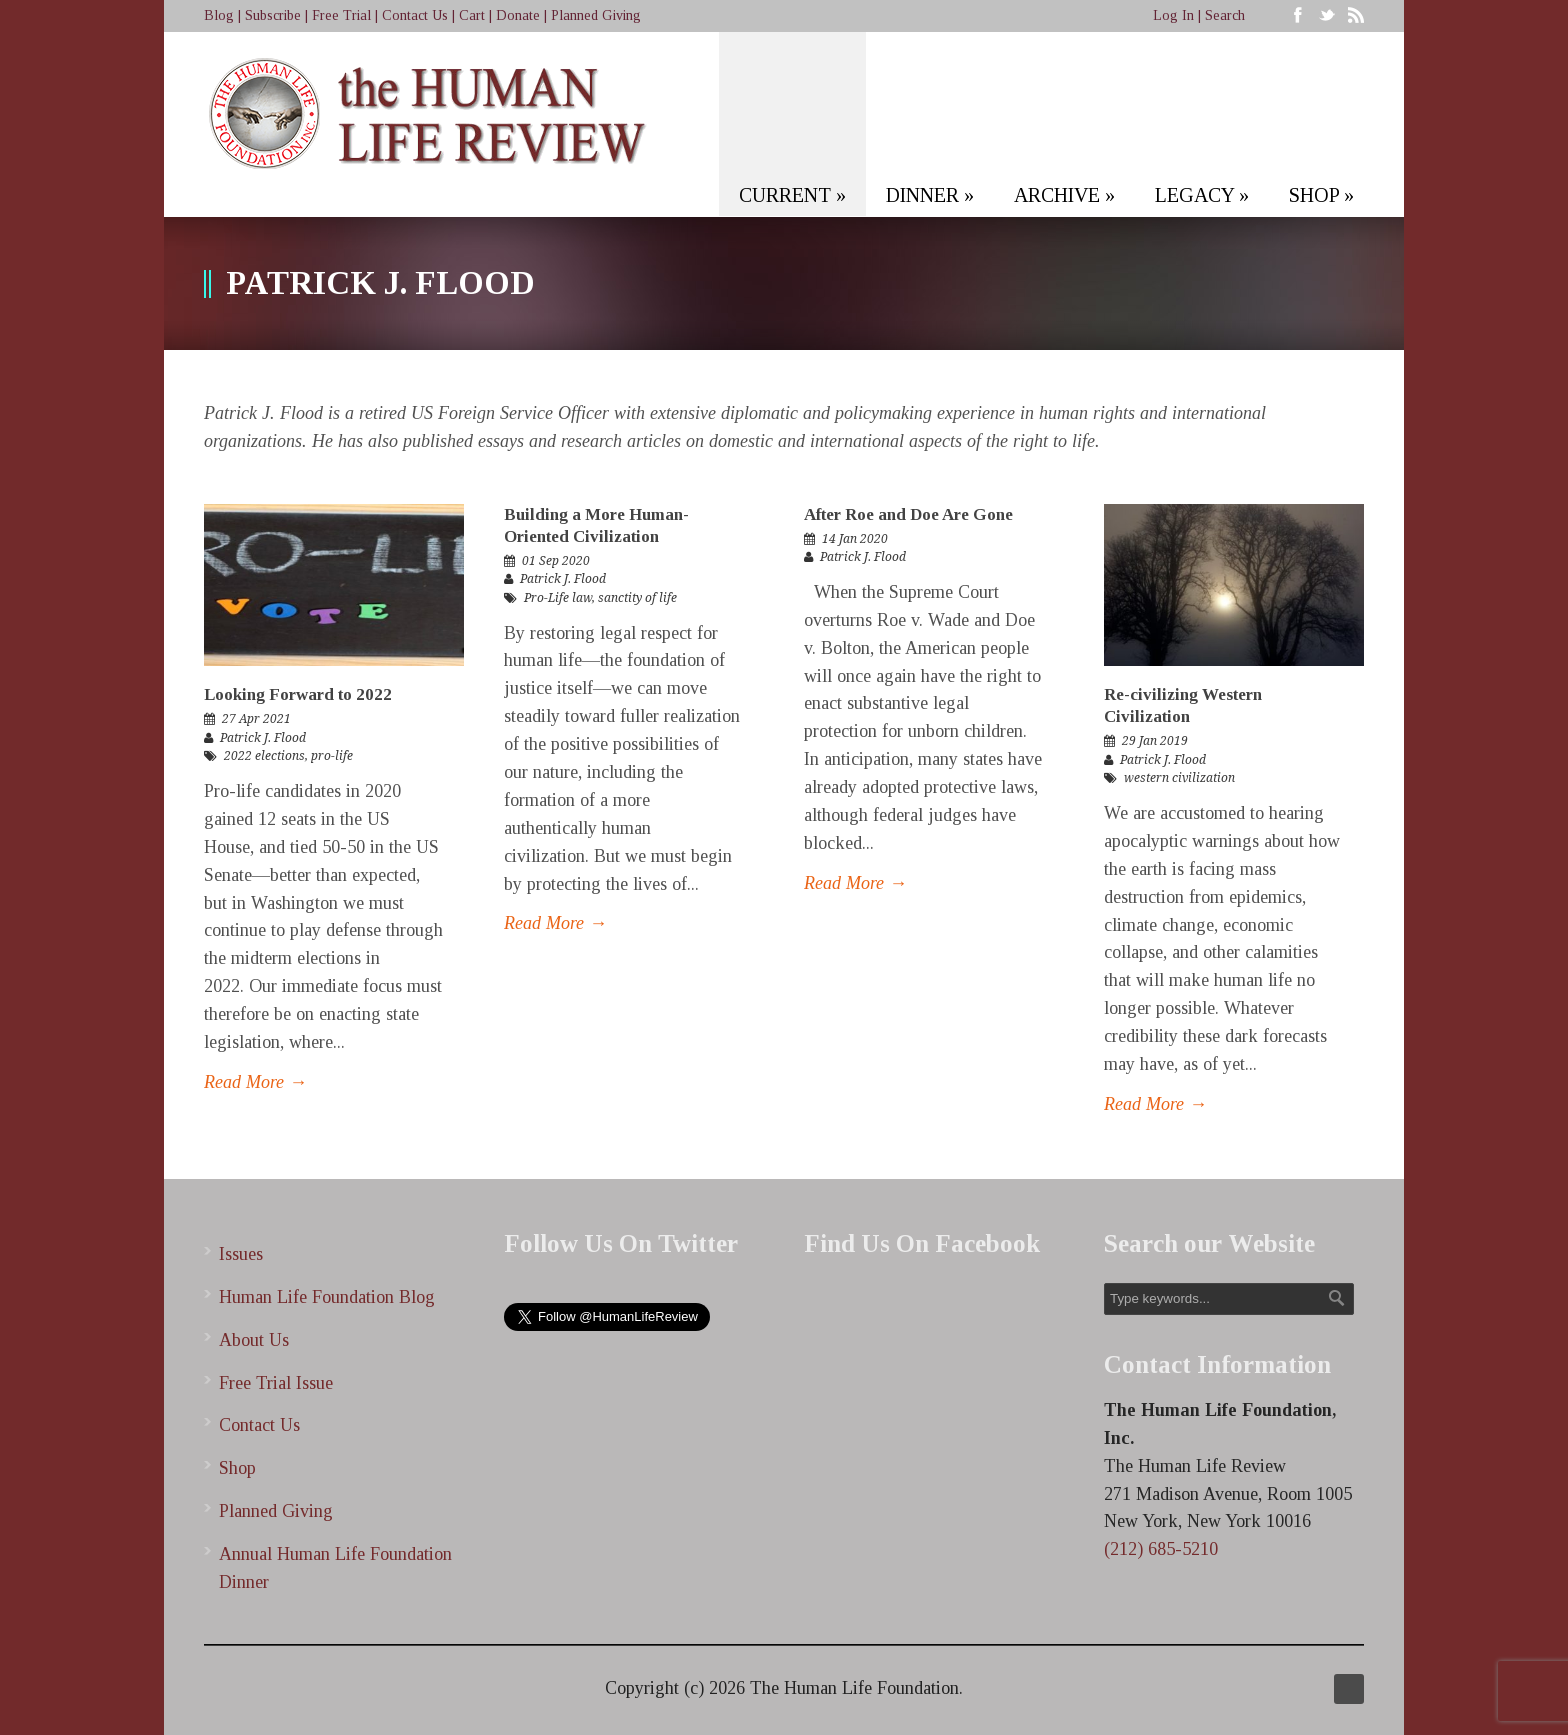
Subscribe (273, 15)
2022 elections (264, 756)
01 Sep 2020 (556, 561)
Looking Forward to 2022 (298, 694)
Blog (219, 15)
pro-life (332, 756)
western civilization (1179, 778)
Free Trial (341, 15)
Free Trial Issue (276, 1383)
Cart (472, 15)
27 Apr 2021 (256, 719)
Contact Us (415, 15)
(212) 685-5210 (1161, 1549)
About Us (254, 1340)
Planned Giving (596, 15)
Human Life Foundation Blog (327, 1297)
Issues (241, 1254)
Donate (518, 15)
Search (1225, 15)
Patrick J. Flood (263, 738)
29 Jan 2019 (1155, 741)
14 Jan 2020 (855, 539)
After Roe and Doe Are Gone (908, 514)
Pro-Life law (558, 598)
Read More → (255, 1082)
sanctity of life (637, 598)
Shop (237, 1468)
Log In (1173, 15)
